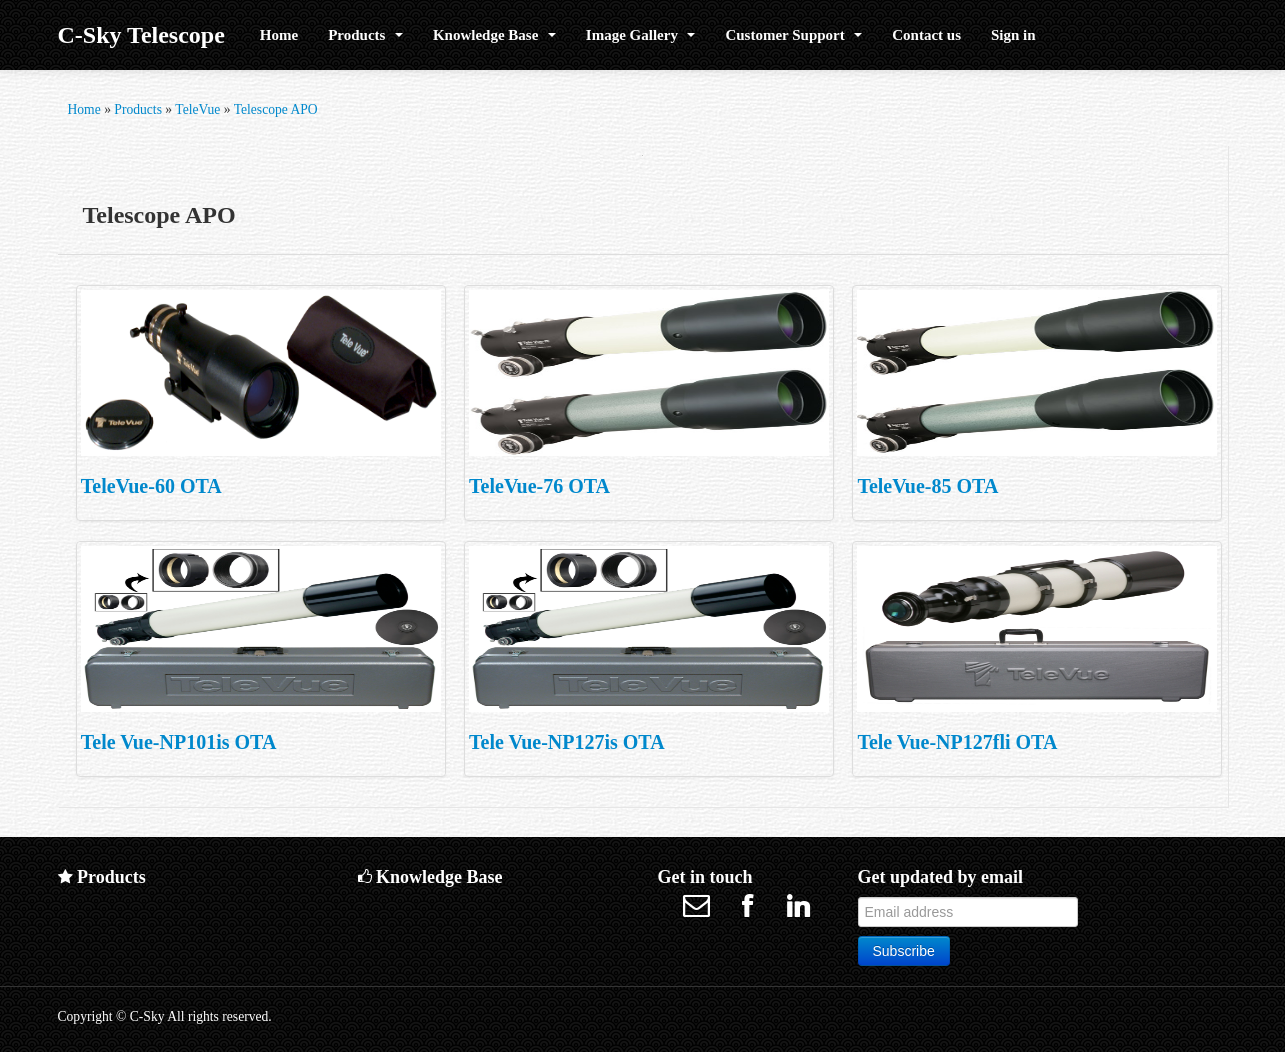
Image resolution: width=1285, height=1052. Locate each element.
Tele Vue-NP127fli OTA (957, 742)
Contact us (926, 35)
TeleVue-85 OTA (927, 486)
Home (279, 35)
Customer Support (793, 35)
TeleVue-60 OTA (151, 486)
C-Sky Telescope (141, 35)
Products (365, 35)
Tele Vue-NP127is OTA (567, 742)
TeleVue (197, 109)
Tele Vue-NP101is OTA (179, 742)
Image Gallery (641, 35)
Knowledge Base (494, 35)
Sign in (1013, 35)
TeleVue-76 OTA (539, 486)
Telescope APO (276, 109)
